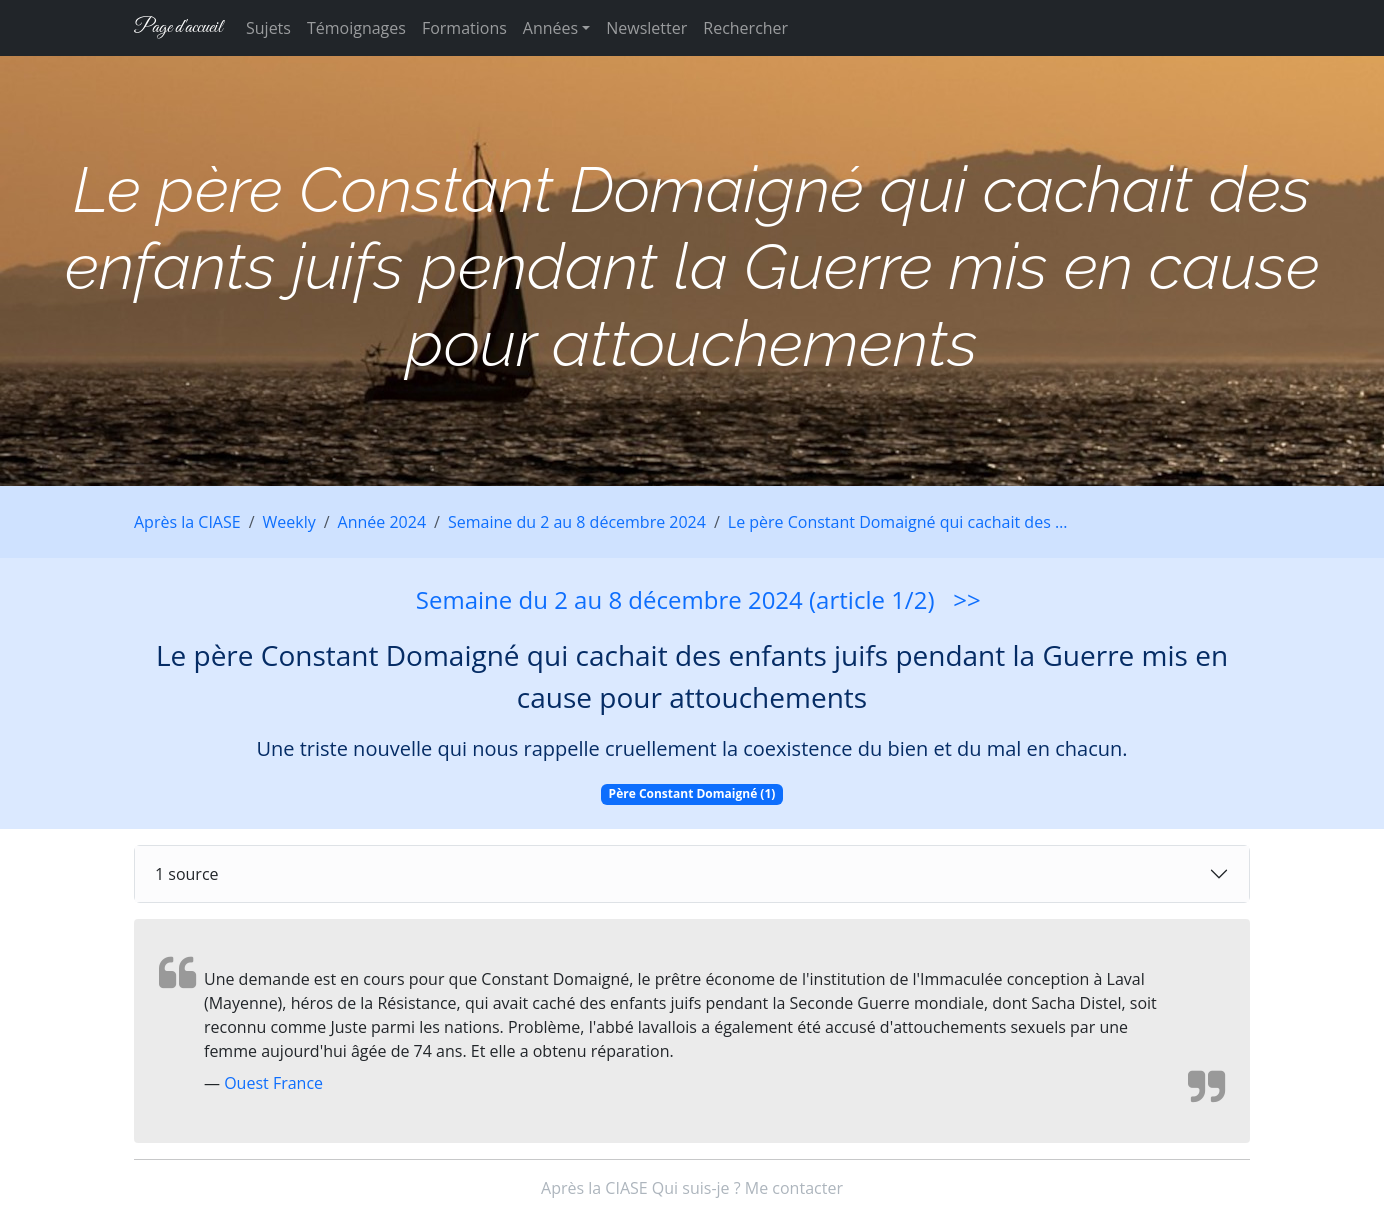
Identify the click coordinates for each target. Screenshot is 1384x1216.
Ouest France (273, 1083)
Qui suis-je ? (696, 1188)
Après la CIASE (187, 522)
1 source (187, 874)
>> (966, 599)
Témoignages (356, 28)
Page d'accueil (178, 27)
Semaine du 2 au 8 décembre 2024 (577, 522)
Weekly (289, 522)
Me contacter (794, 1188)
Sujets (268, 28)
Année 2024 (382, 522)
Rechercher (745, 28)
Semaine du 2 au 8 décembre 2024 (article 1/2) (675, 599)
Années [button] (550, 28)
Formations (464, 28)
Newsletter (646, 28)
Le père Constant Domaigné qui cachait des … (898, 522)
